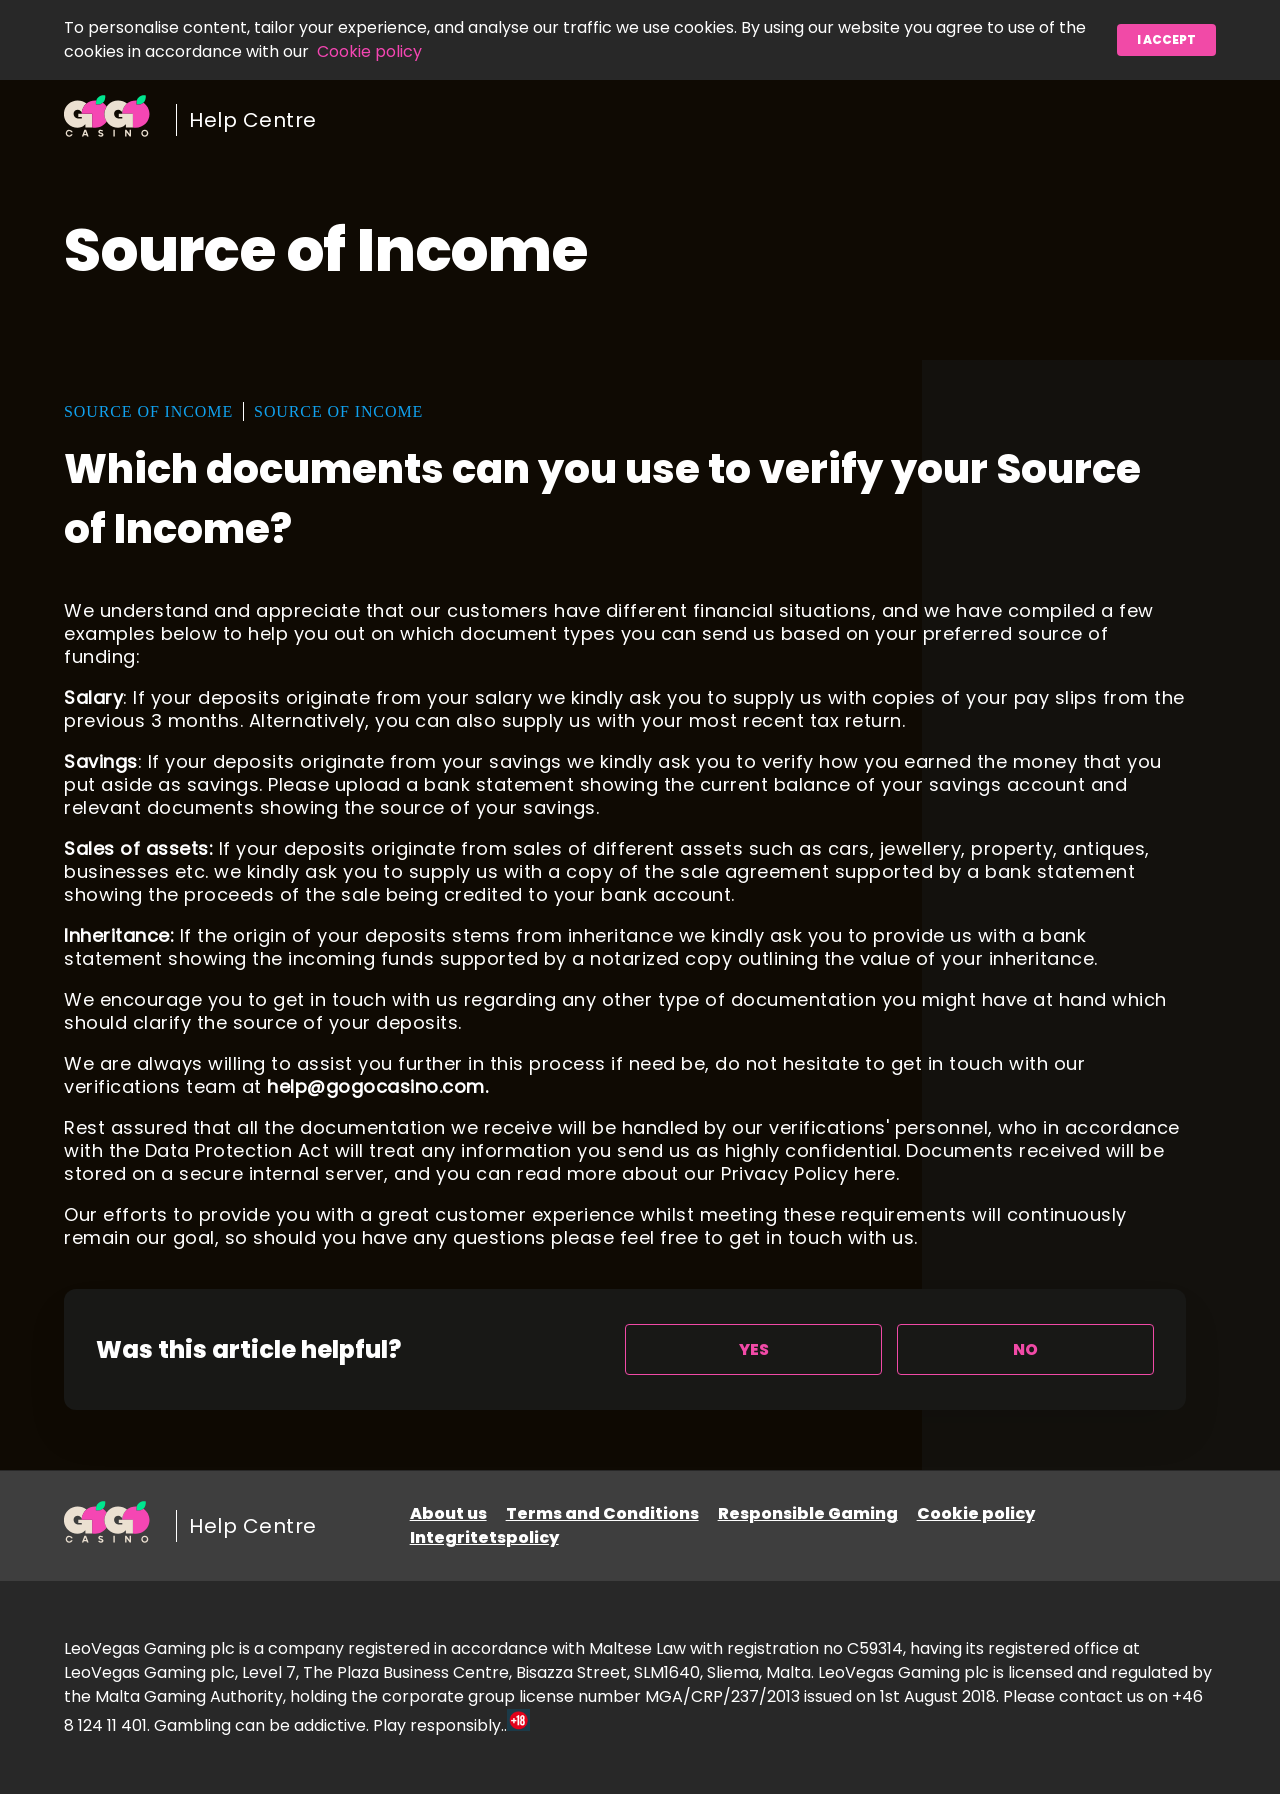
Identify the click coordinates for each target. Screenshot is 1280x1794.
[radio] (753, 1349)
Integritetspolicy (484, 1537)
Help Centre (253, 120)
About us (448, 1513)
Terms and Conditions (602, 1513)
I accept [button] (1166, 39)
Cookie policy (369, 51)
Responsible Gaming (808, 1513)
